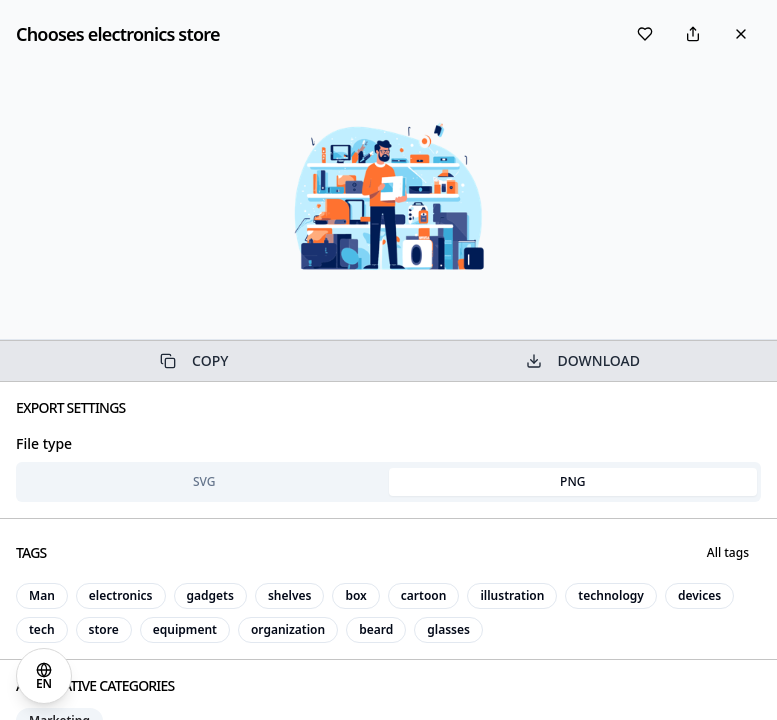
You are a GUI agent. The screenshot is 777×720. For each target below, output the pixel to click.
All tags (728, 552)
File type (44, 443)
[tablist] (388, 482)
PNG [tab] (572, 481)
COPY (194, 360)
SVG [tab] (204, 481)
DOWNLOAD (583, 360)
